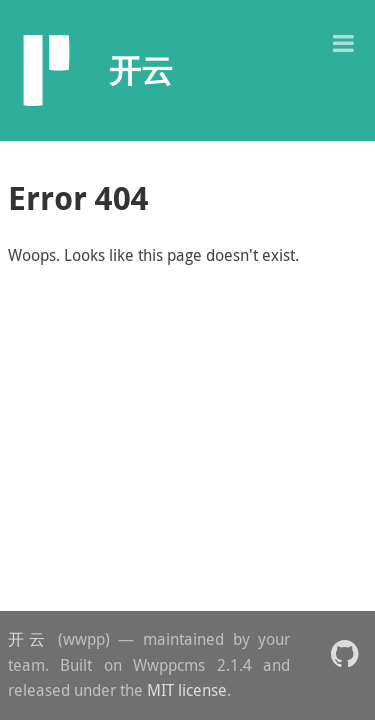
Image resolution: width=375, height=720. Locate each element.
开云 (28, 639)
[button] (343, 41)
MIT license (187, 690)
